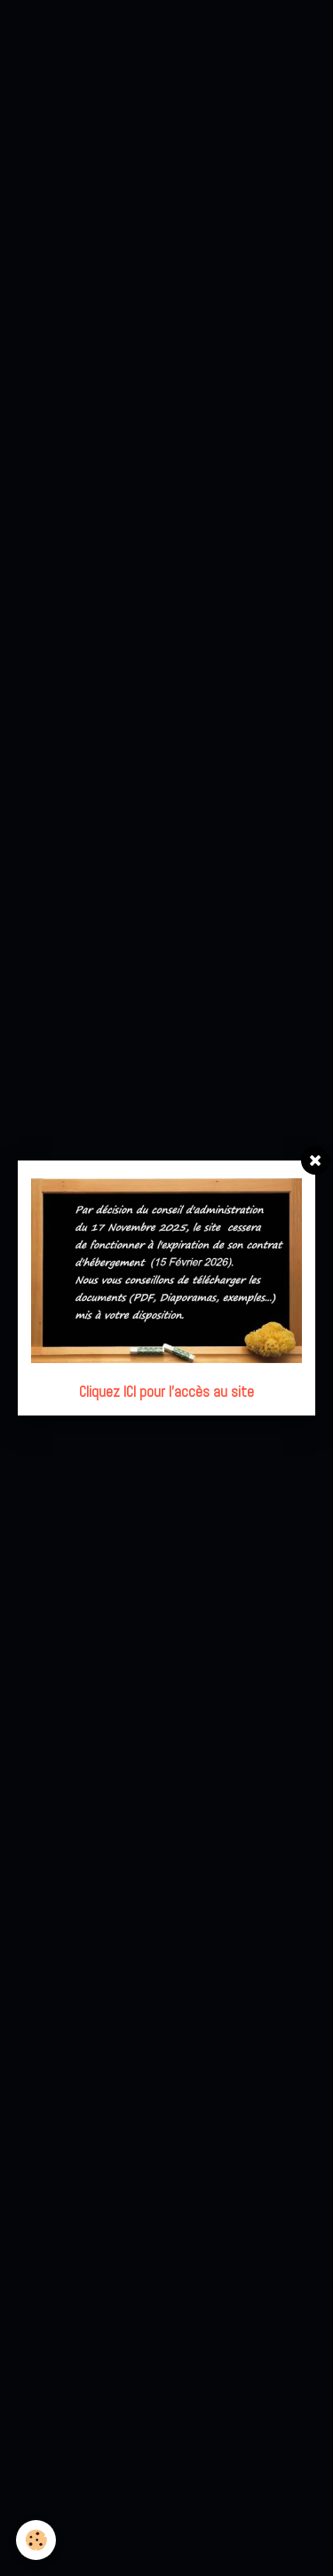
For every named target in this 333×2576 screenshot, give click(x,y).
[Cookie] (36, 2540)
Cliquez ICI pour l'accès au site (166, 1392)
